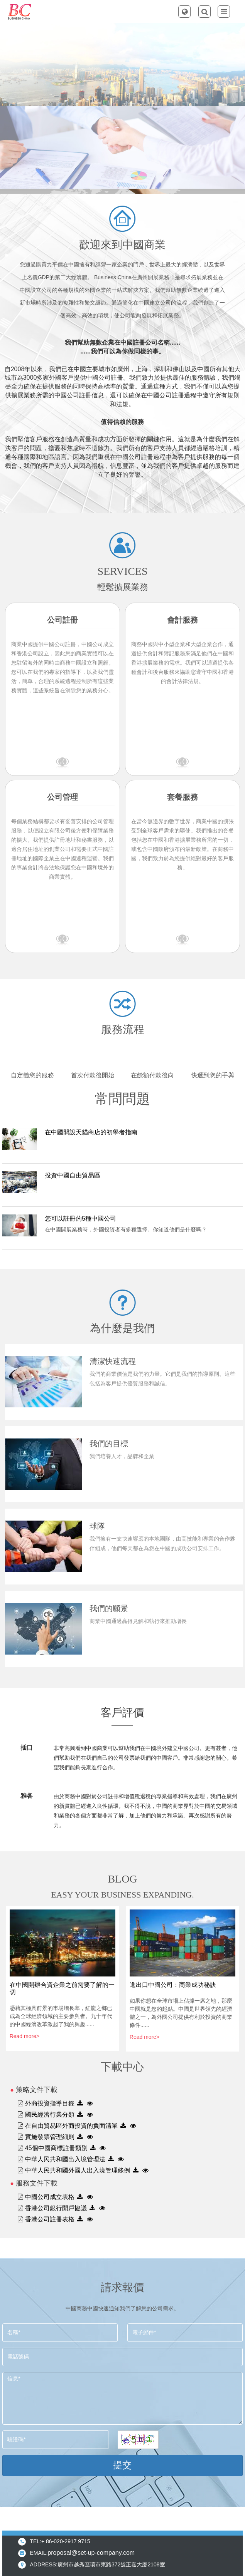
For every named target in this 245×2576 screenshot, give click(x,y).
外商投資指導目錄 (49, 2103)
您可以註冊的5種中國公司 (80, 1218)
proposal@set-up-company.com (91, 2552)
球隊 (97, 1526)
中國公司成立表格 (49, 2197)
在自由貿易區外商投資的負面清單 (71, 2125)
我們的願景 (109, 1608)
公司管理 (62, 797)
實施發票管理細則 (49, 2137)
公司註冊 (62, 620)
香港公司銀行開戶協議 (56, 2208)
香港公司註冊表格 (49, 2219)
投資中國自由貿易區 (72, 1175)
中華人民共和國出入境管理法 (65, 2159)
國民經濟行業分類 (49, 2114)
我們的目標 (109, 1443)
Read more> (24, 2036)
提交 (122, 2465)
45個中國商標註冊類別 (56, 2148)
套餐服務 (182, 797)
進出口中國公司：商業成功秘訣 (173, 1984)
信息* (122, 2398)
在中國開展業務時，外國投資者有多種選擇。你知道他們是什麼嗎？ (126, 1229)
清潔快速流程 (113, 1361)
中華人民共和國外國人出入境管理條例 (77, 2170)
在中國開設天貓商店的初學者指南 (91, 1132)
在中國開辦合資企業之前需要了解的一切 (62, 1988)
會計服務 (182, 620)
